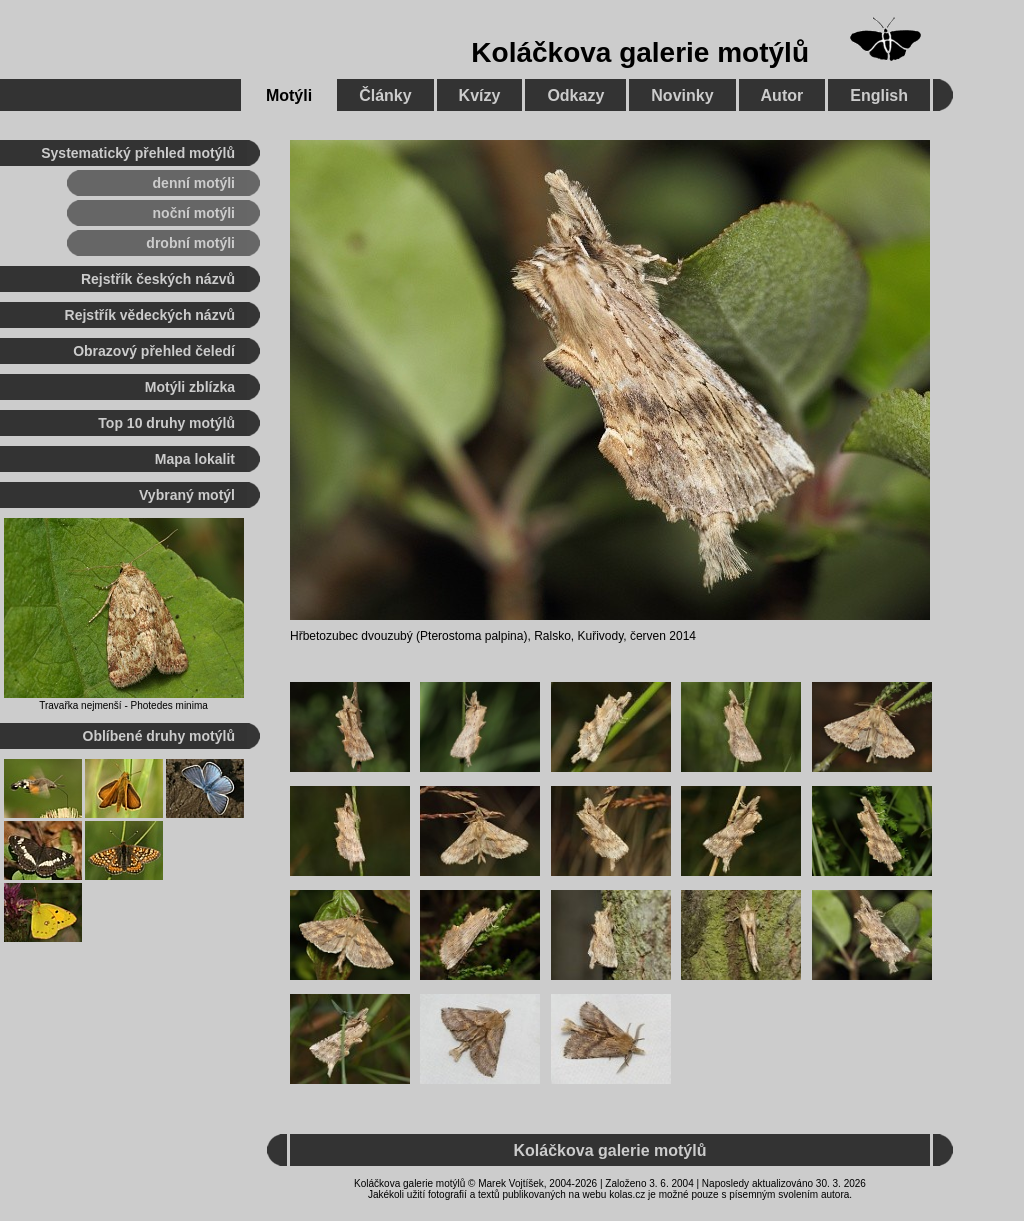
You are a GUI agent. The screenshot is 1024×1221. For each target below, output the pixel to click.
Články (385, 95)
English (879, 95)
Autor (782, 95)
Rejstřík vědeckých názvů (150, 315)
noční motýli (194, 213)
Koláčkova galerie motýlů (640, 52)
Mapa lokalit (195, 459)
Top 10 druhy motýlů (166, 423)
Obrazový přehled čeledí (154, 351)
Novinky (682, 95)
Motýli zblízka (190, 387)
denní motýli (194, 183)
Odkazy (575, 95)
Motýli (289, 95)
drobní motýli (190, 243)
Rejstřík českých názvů (158, 279)
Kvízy (480, 95)
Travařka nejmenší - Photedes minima (123, 705)
